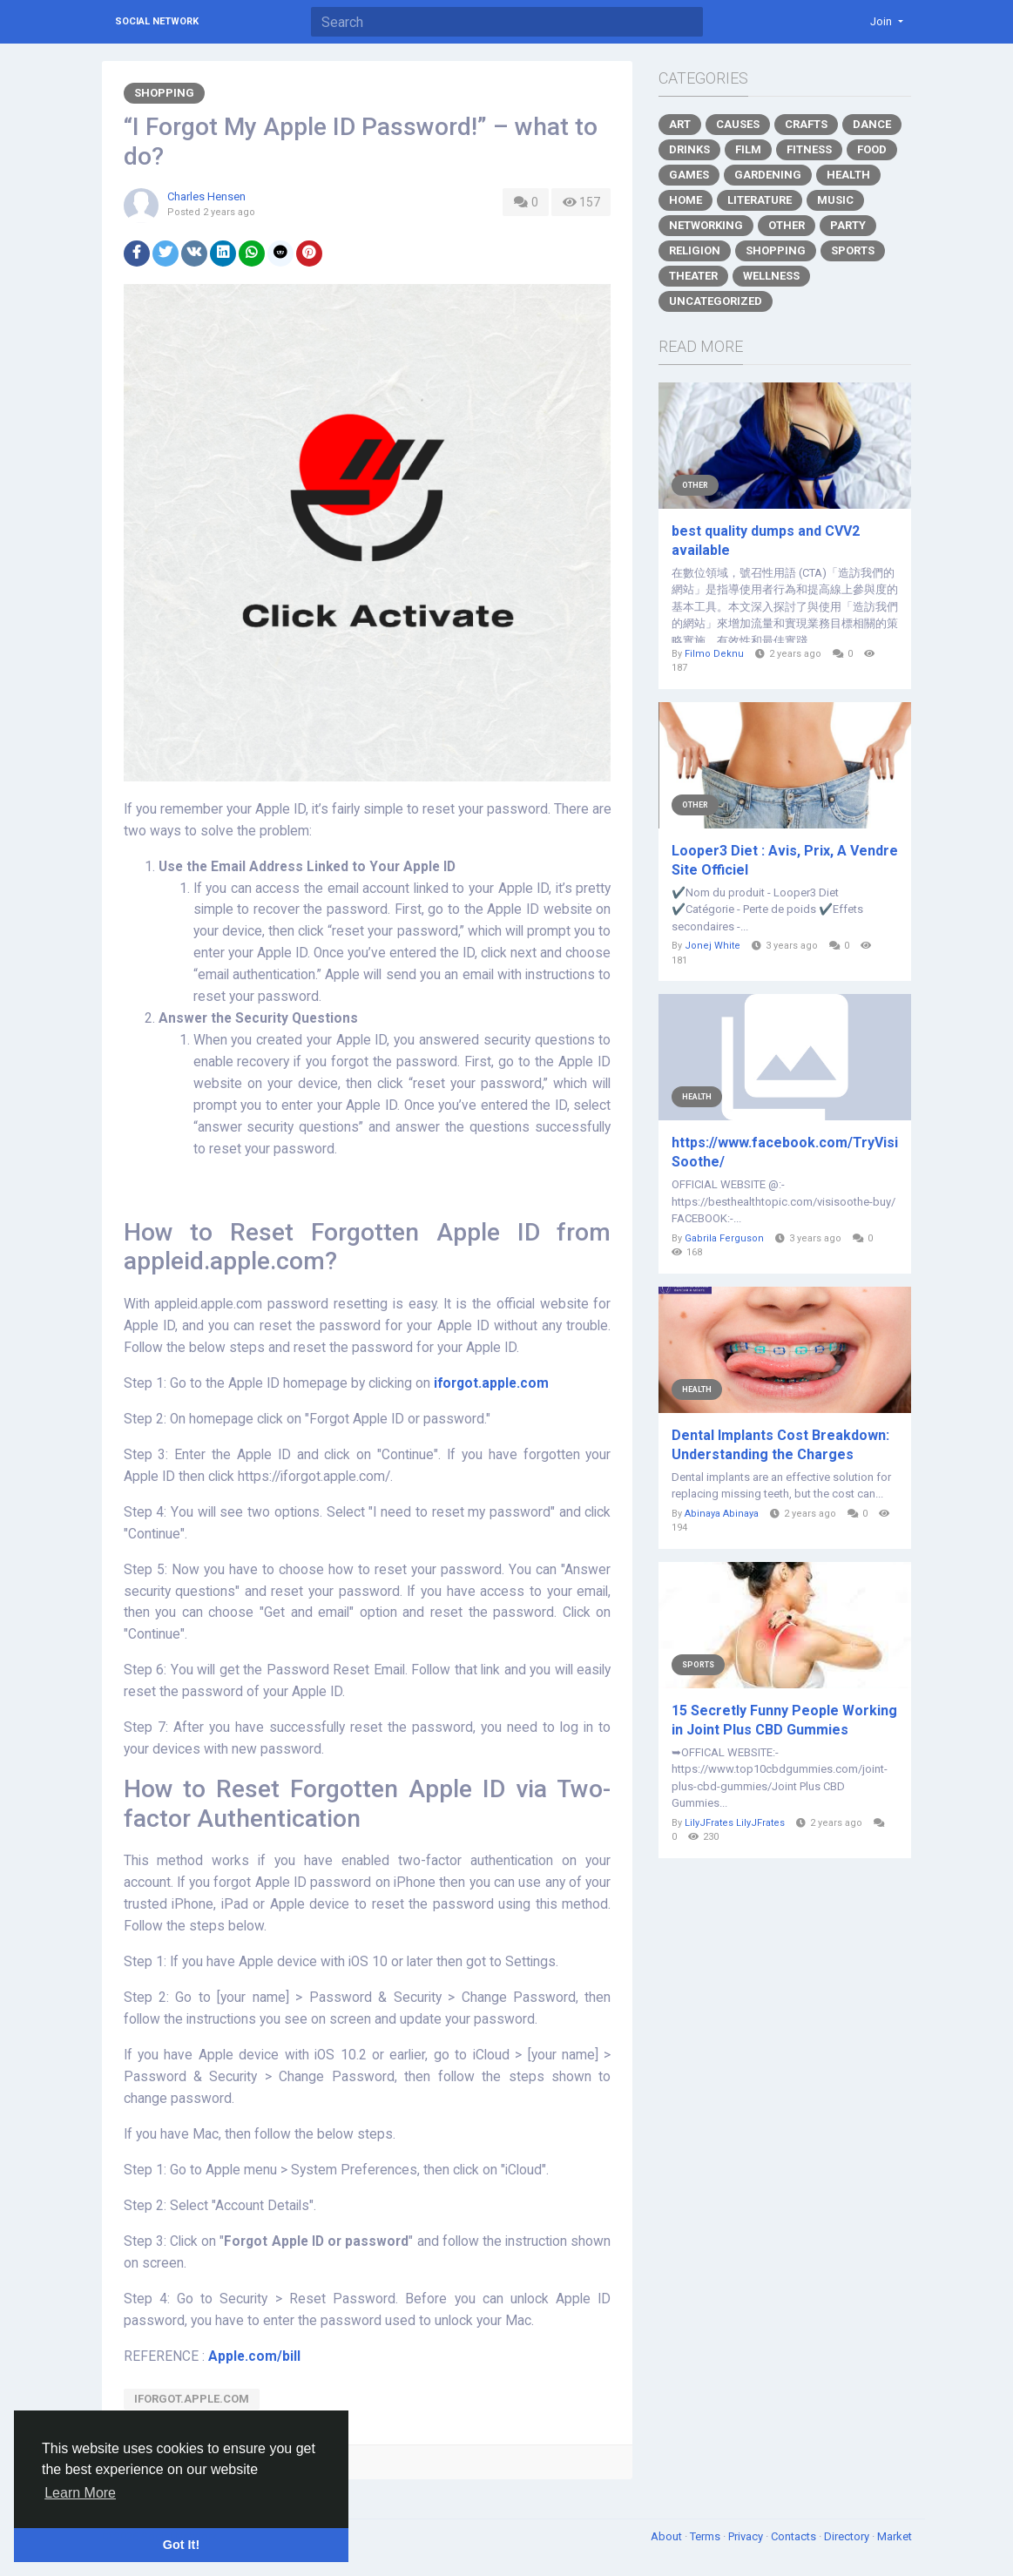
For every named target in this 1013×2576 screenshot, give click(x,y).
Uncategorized (715, 301)
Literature (759, 199)
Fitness (809, 149)
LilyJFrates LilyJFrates (735, 1823)
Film (748, 149)
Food (872, 149)
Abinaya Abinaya (722, 1513)
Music (835, 199)
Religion (694, 250)
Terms (706, 2536)
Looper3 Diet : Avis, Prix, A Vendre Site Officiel (785, 860)
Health (848, 174)
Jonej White (712, 945)
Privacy (747, 2536)
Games (689, 174)
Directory (848, 2536)
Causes (738, 124)
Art (680, 124)
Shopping (164, 92)
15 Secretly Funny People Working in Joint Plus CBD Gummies (784, 1720)
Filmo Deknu (714, 653)
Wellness (771, 275)
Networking (706, 225)
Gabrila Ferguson (724, 1238)
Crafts (806, 124)
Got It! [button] (181, 2545)
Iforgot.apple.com (191, 2398)
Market (894, 2536)
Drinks (689, 149)
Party (848, 225)
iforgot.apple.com (491, 1383)
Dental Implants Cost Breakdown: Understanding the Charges (780, 1445)
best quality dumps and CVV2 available (766, 540)
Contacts (795, 2536)
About (668, 2536)
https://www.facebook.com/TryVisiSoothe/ (785, 1152)
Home (685, 199)
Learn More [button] (80, 2492)
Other (786, 225)
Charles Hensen (206, 196)
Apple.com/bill (254, 2356)
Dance (872, 124)
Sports (853, 250)
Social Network (157, 21)
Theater (693, 275)
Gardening (767, 174)
